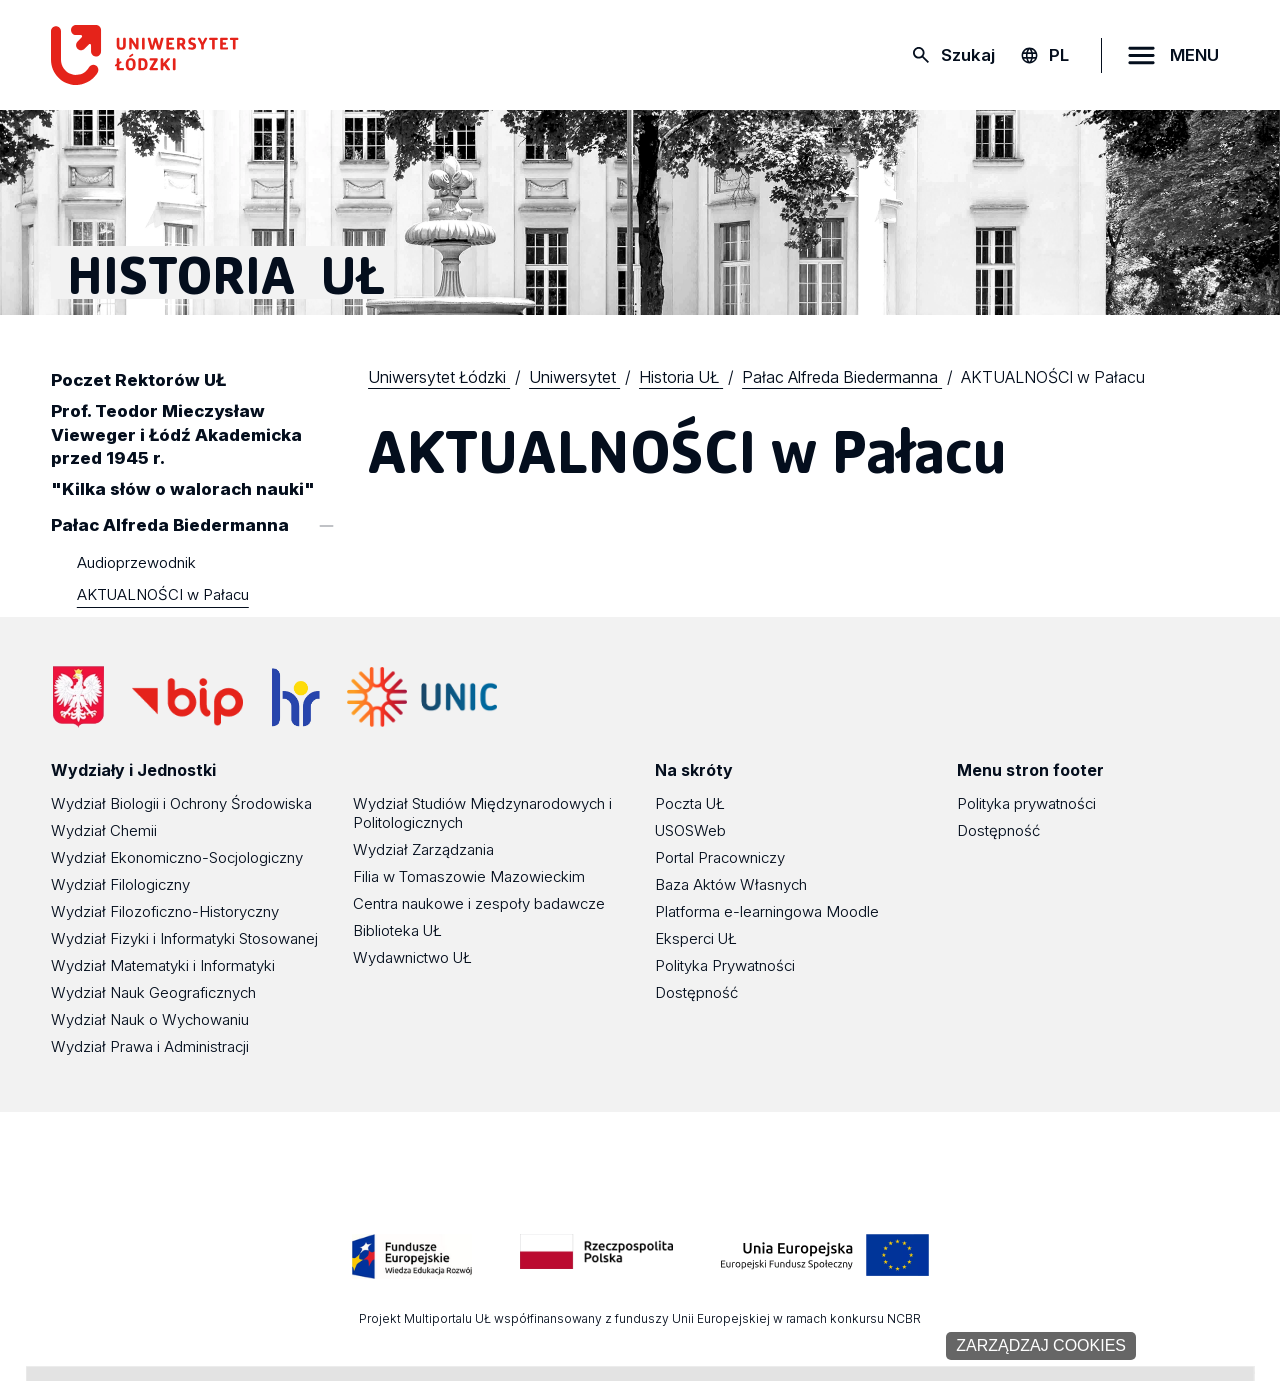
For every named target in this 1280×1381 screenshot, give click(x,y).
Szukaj (968, 55)
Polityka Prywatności (725, 965)
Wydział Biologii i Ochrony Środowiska (181, 803)
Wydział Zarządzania (423, 849)
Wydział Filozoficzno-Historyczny (165, 911)
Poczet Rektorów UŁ (138, 380)
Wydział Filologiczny (120, 884)
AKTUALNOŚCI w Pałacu (163, 594)
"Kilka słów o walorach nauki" (183, 490)
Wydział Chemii (104, 830)
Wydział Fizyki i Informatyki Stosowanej (184, 938)
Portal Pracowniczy (720, 857)
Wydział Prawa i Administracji (150, 1046)
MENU (1194, 55)
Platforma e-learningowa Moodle (767, 911)
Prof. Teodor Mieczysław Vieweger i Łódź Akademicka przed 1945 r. (176, 435)
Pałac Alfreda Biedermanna (170, 526)
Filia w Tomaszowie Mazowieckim (469, 876)
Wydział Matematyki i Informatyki (163, 965)
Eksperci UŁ (696, 938)
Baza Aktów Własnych (731, 884)
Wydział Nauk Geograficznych (153, 992)
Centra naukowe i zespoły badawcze (479, 903)
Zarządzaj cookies (1041, 1345)
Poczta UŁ (690, 803)
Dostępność (696, 992)
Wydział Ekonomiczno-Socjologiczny (177, 857)
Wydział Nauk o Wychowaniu (150, 1019)
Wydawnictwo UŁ (412, 957)
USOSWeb (690, 830)
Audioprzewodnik (136, 562)
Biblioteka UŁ (397, 930)
